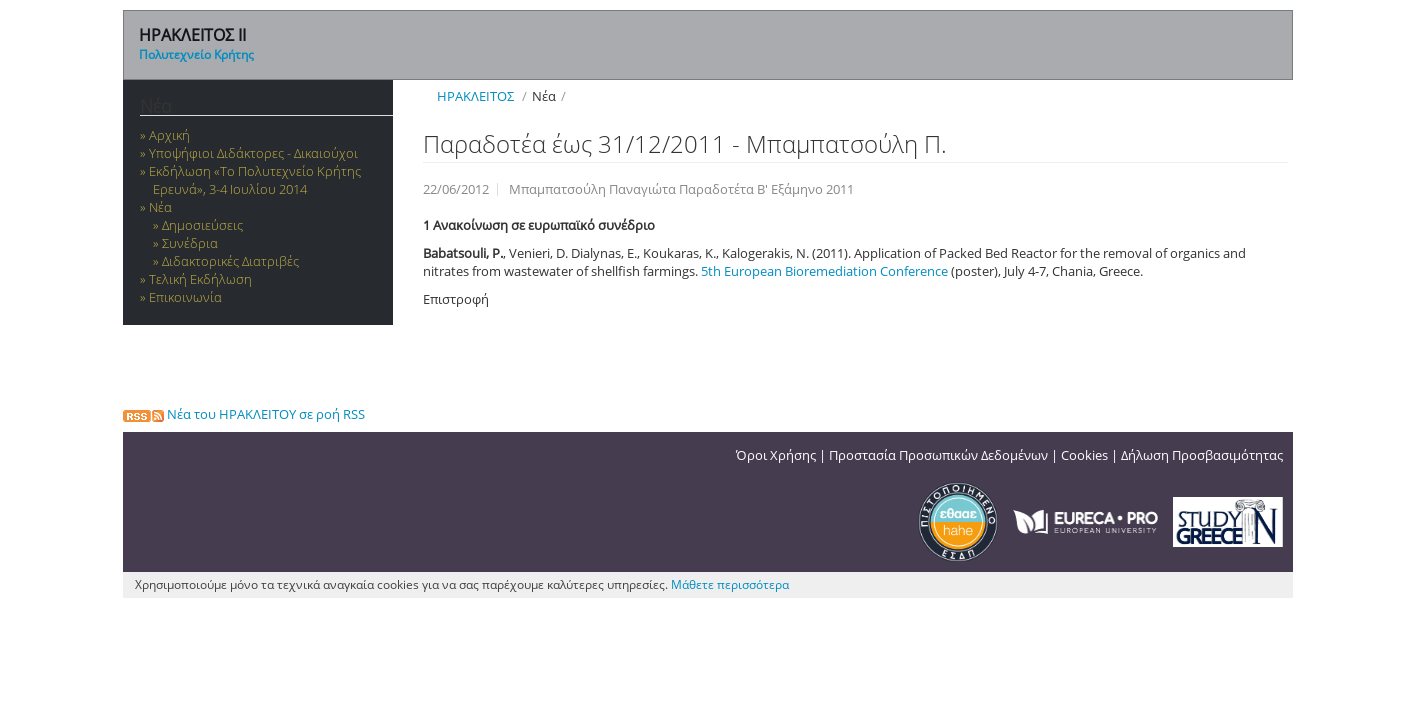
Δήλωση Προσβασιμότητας (1202, 455)
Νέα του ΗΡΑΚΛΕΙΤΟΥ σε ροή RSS (244, 414)
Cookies (1084, 455)
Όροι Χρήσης (776, 455)
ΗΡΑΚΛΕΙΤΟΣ (475, 96)
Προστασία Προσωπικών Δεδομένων (938, 455)
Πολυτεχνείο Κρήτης (196, 54)
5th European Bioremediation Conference (826, 271)
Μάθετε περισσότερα (730, 584)
